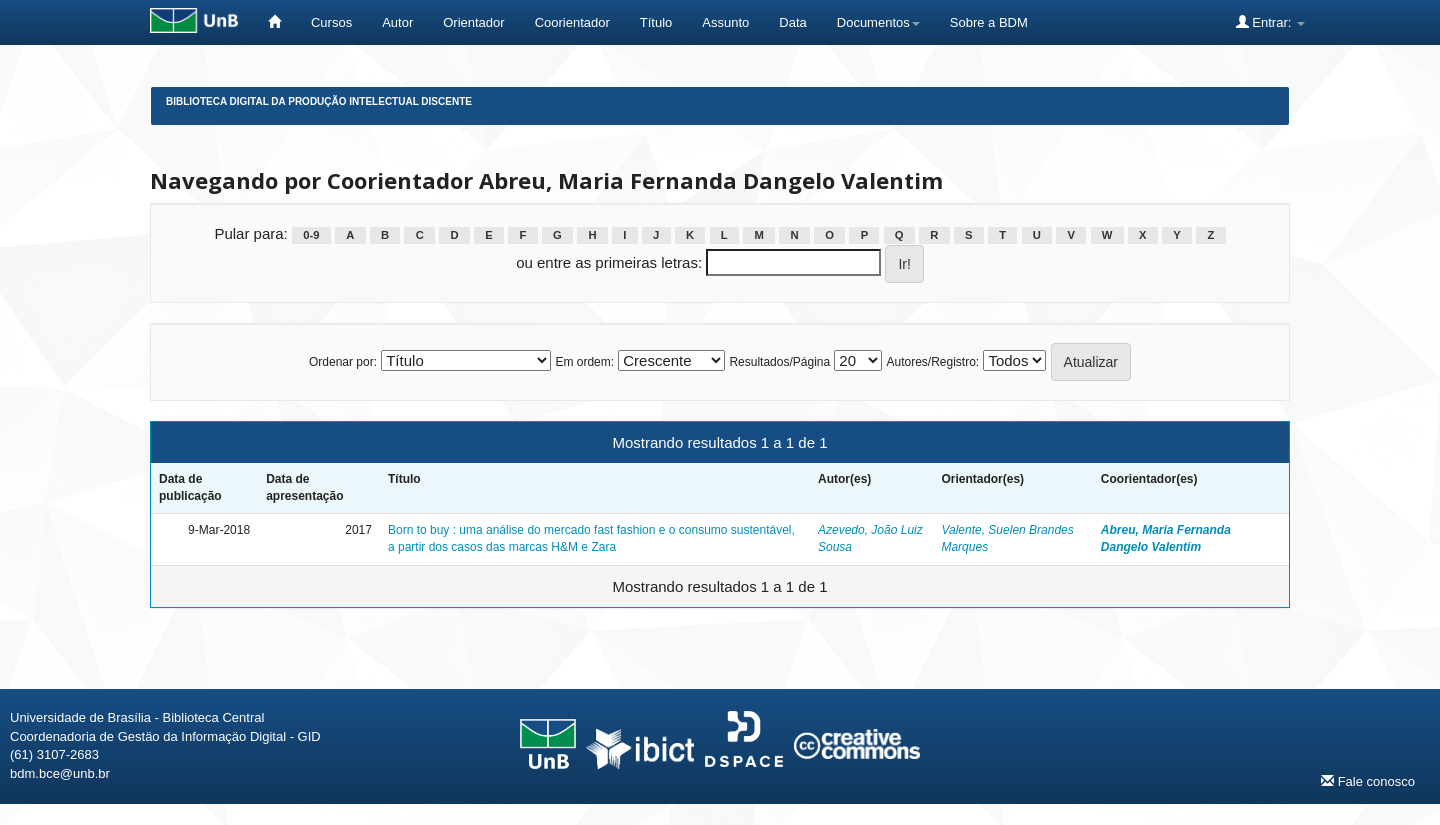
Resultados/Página (779, 362)
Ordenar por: (343, 362)
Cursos (331, 22)
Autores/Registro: (932, 362)
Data (792, 22)
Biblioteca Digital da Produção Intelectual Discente (319, 101)
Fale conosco (1368, 781)
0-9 (311, 235)
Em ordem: (584, 362)
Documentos (878, 22)
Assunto (725, 22)
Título (656, 22)
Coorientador (572, 22)
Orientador (473, 22)
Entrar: (1270, 22)
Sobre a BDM (989, 22)
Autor (397, 22)
